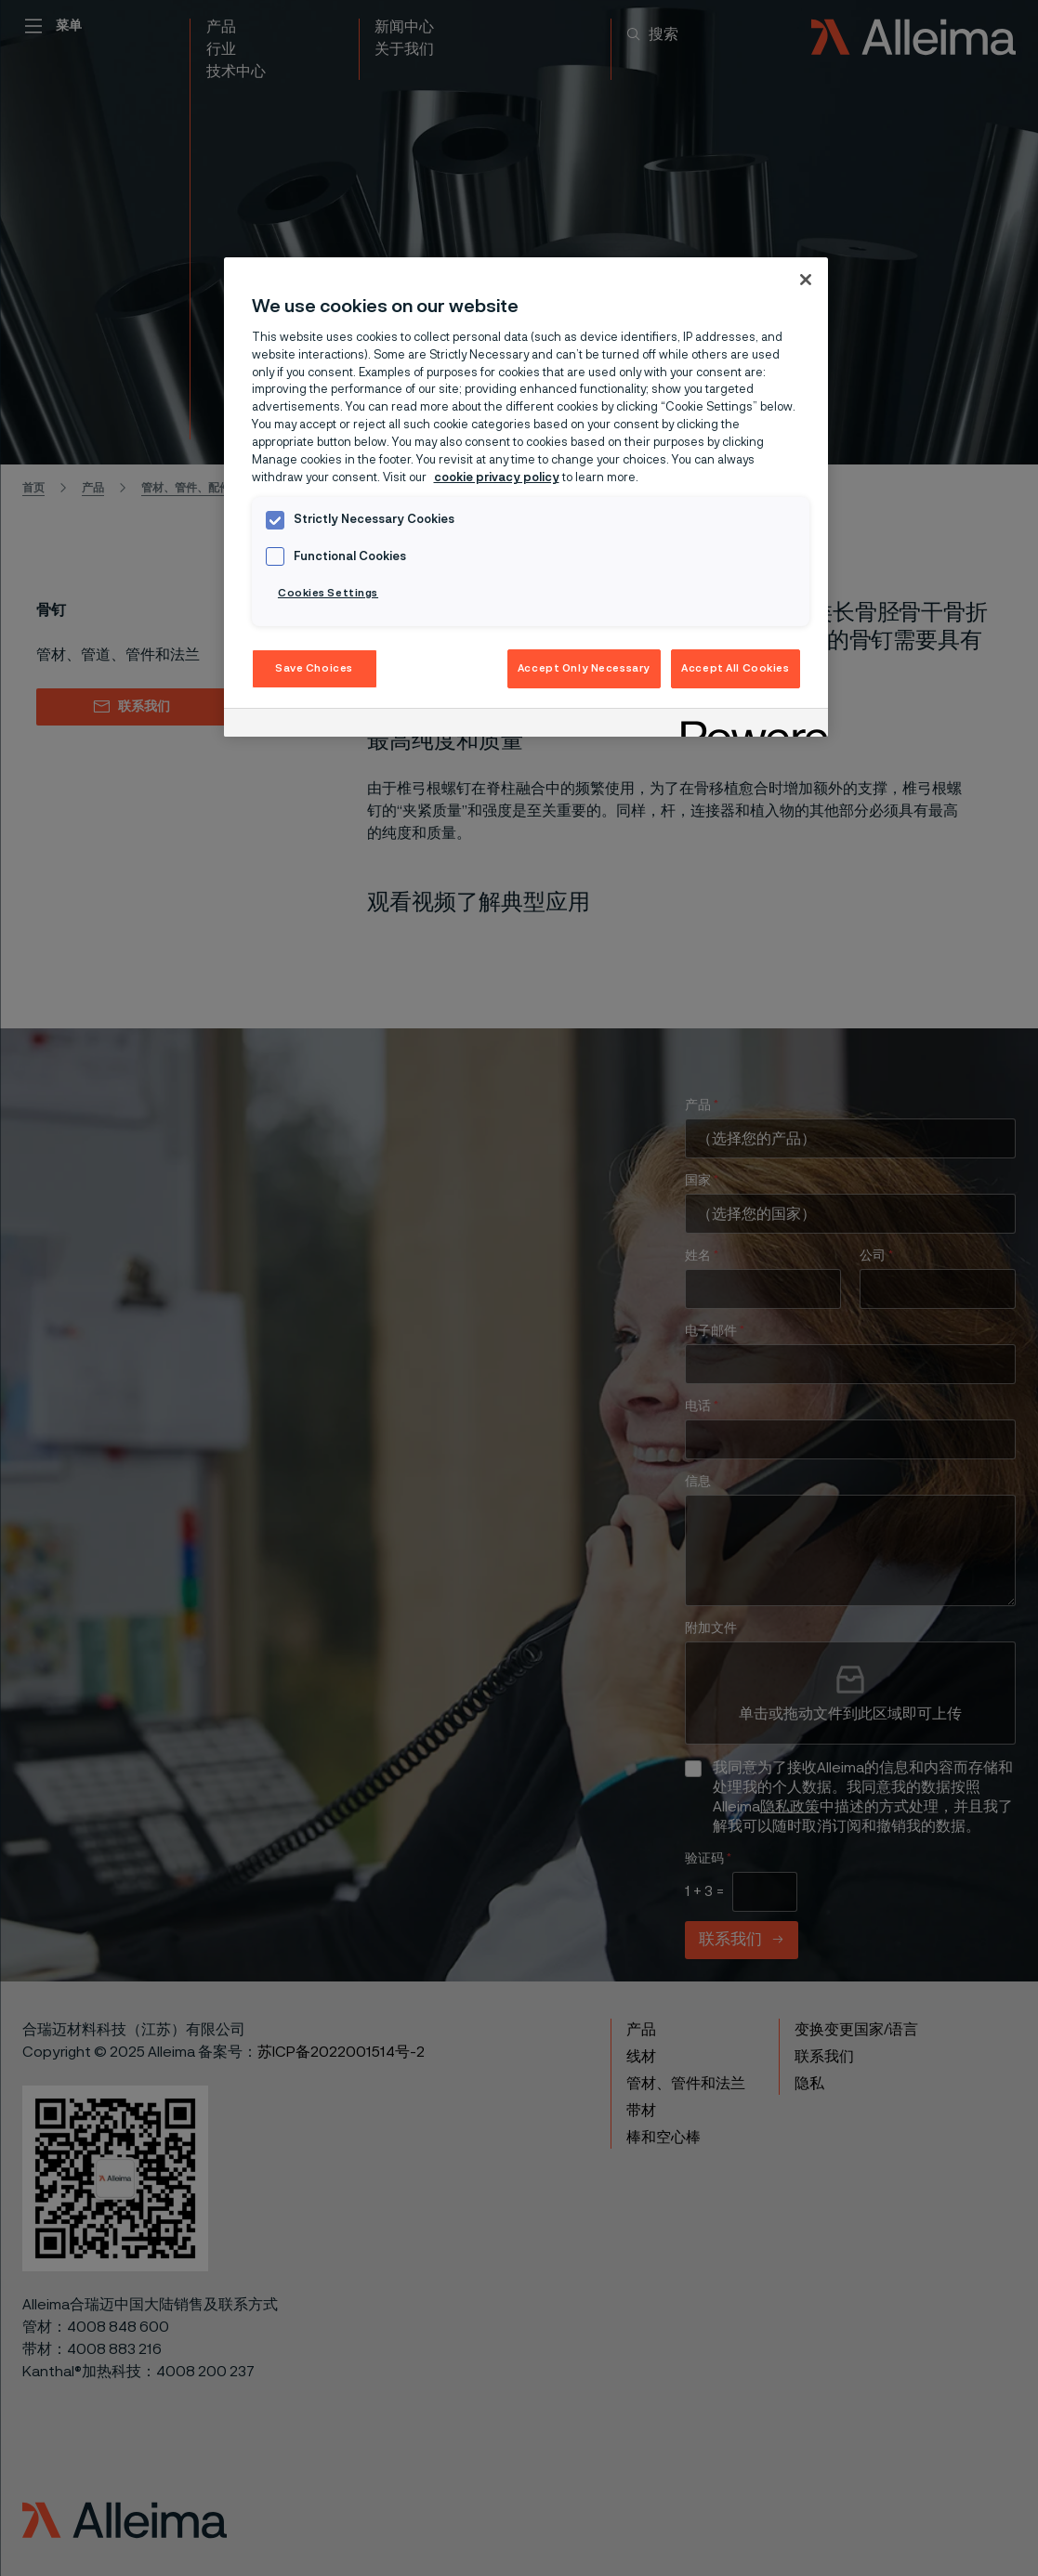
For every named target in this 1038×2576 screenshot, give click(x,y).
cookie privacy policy (496, 478)
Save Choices (314, 668)
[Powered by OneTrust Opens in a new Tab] (748, 725)
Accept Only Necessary (584, 668)
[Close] (805, 279)
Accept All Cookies (735, 668)
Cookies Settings (328, 593)
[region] (526, 497)
